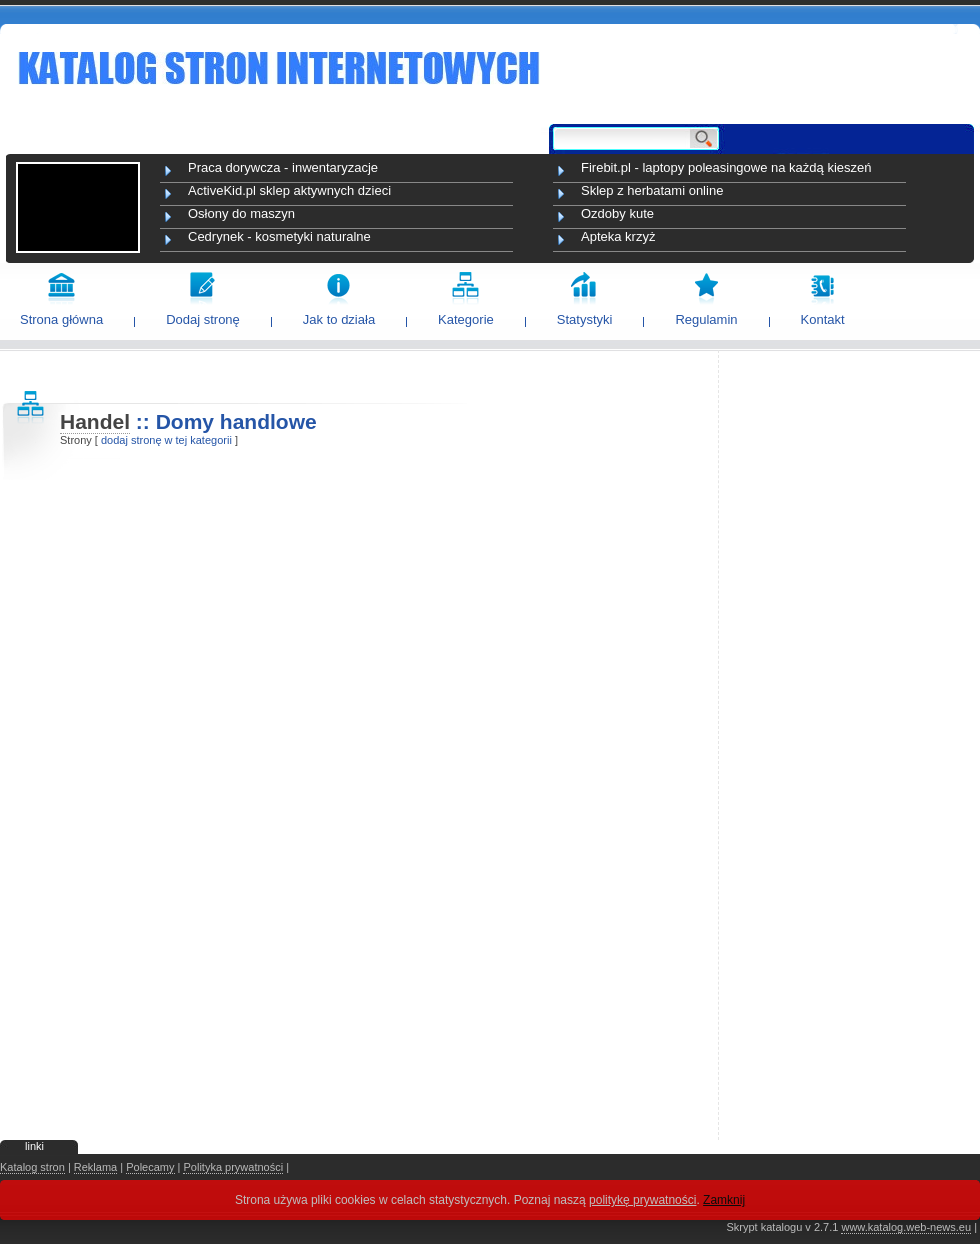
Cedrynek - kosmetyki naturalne (279, 236)
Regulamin (706, 319)
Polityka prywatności (233, 1167)
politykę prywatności (642, 1200)
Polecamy (150, 1167)
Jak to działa (339, 319)
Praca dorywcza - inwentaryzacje (283, 167)
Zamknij (724, 1200)
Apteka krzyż (618, 236)
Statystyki (585, 319)
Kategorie (466, 319)
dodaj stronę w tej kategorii (166, 440)
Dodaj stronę (203, 319)
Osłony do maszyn (241, 213)
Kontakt (823, 319)
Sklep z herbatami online (652, 190)
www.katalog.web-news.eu (906, 1227)
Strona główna (61, 319)
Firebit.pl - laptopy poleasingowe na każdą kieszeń (726, 167)
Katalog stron (32, 1167)
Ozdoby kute (617, 213)
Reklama (95, 1167)
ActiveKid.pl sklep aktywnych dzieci (289, 190)
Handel (95, 421)
